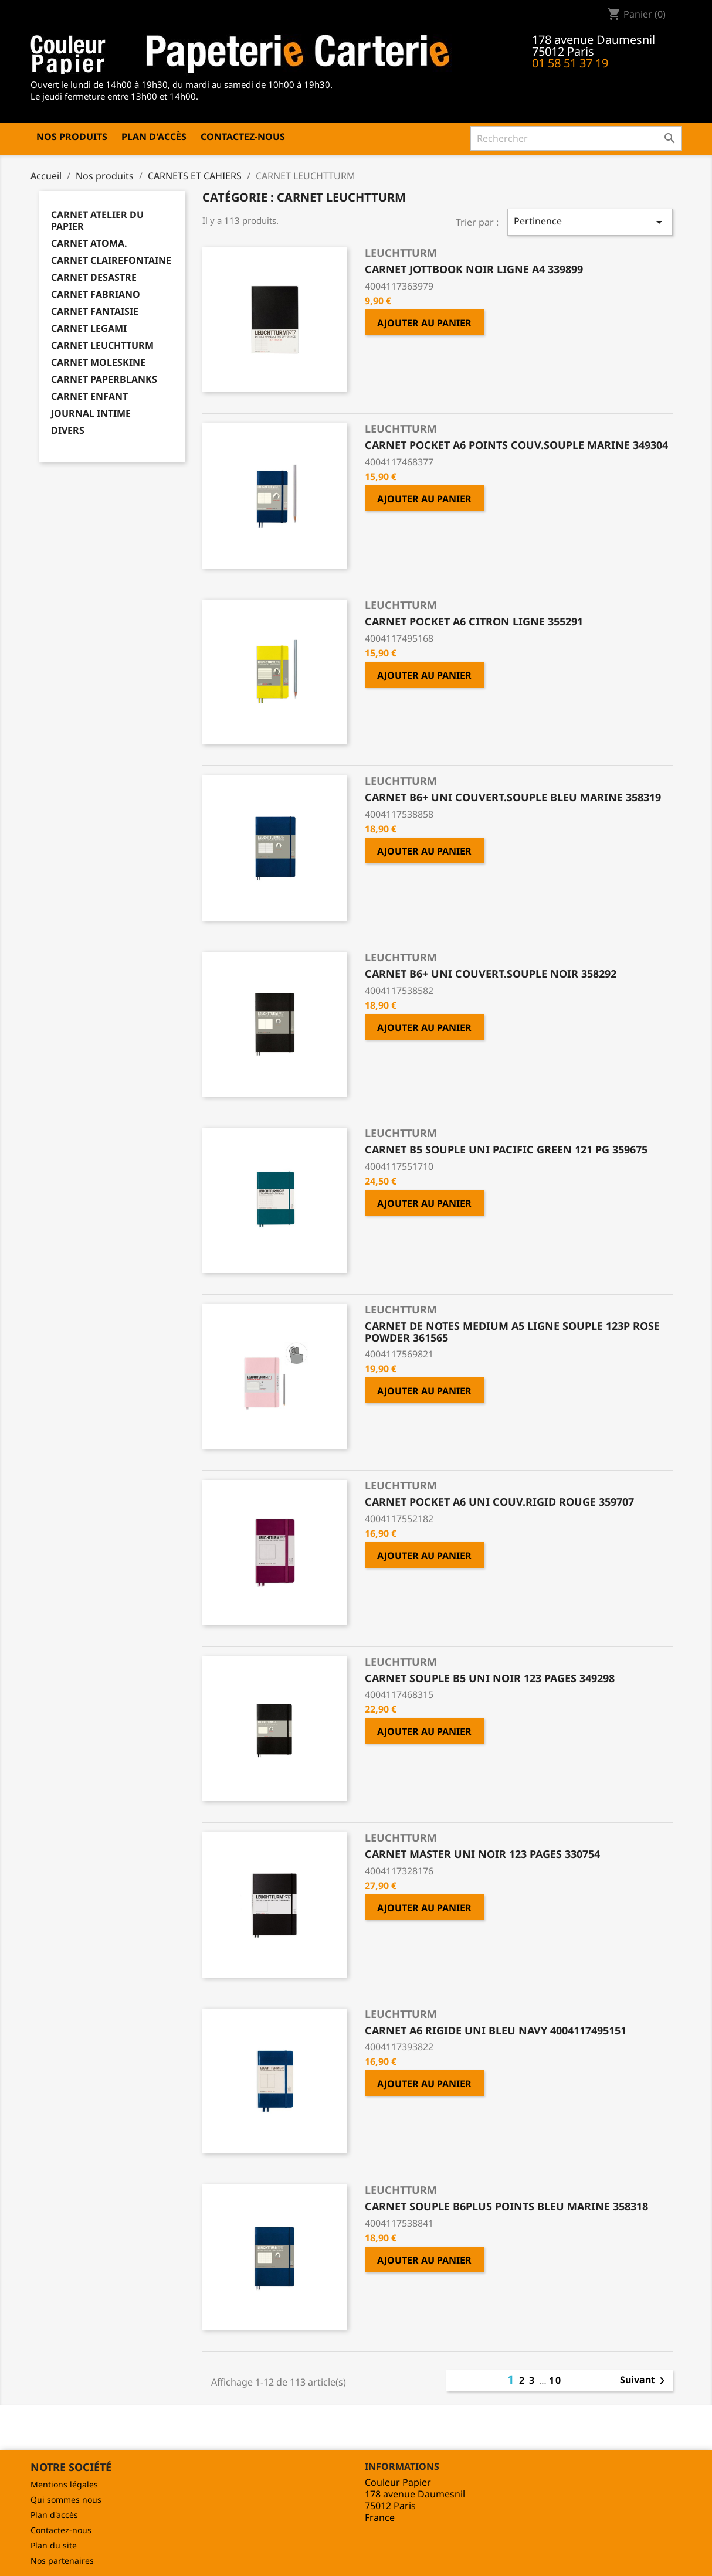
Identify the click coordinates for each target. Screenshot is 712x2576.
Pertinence (590, 222)
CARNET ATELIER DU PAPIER (97, 221)
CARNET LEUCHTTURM (102, 345)
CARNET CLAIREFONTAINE (111, 260)
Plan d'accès (154, 136)
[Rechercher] (576, 138)
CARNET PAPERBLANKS (104, 379)
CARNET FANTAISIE (94, 311)
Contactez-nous (243, 136)
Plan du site (53, 2545)
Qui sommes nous (65, 2499)
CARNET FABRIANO (95, 294)
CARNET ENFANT (89, 396)
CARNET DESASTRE (94, 277)
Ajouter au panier (424, 323)
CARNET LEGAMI (89, 328)
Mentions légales (64, 2484)
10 (555, 2380)
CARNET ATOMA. (89, 243)
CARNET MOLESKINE (98, 362)
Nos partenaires (62, 2560)
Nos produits (71, 136)
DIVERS (67, 430)
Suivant (644, 2381)
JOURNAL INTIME (91, 413)
